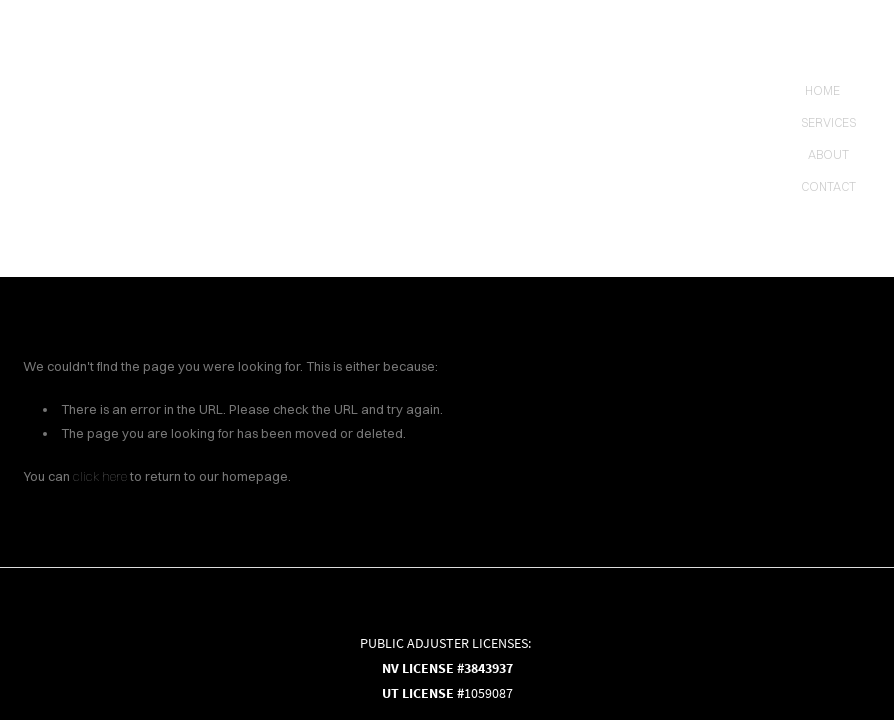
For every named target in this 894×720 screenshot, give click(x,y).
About (828, 154)
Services (828, 122)
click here (100, 476)
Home (822, 90)
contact (828, 186)
